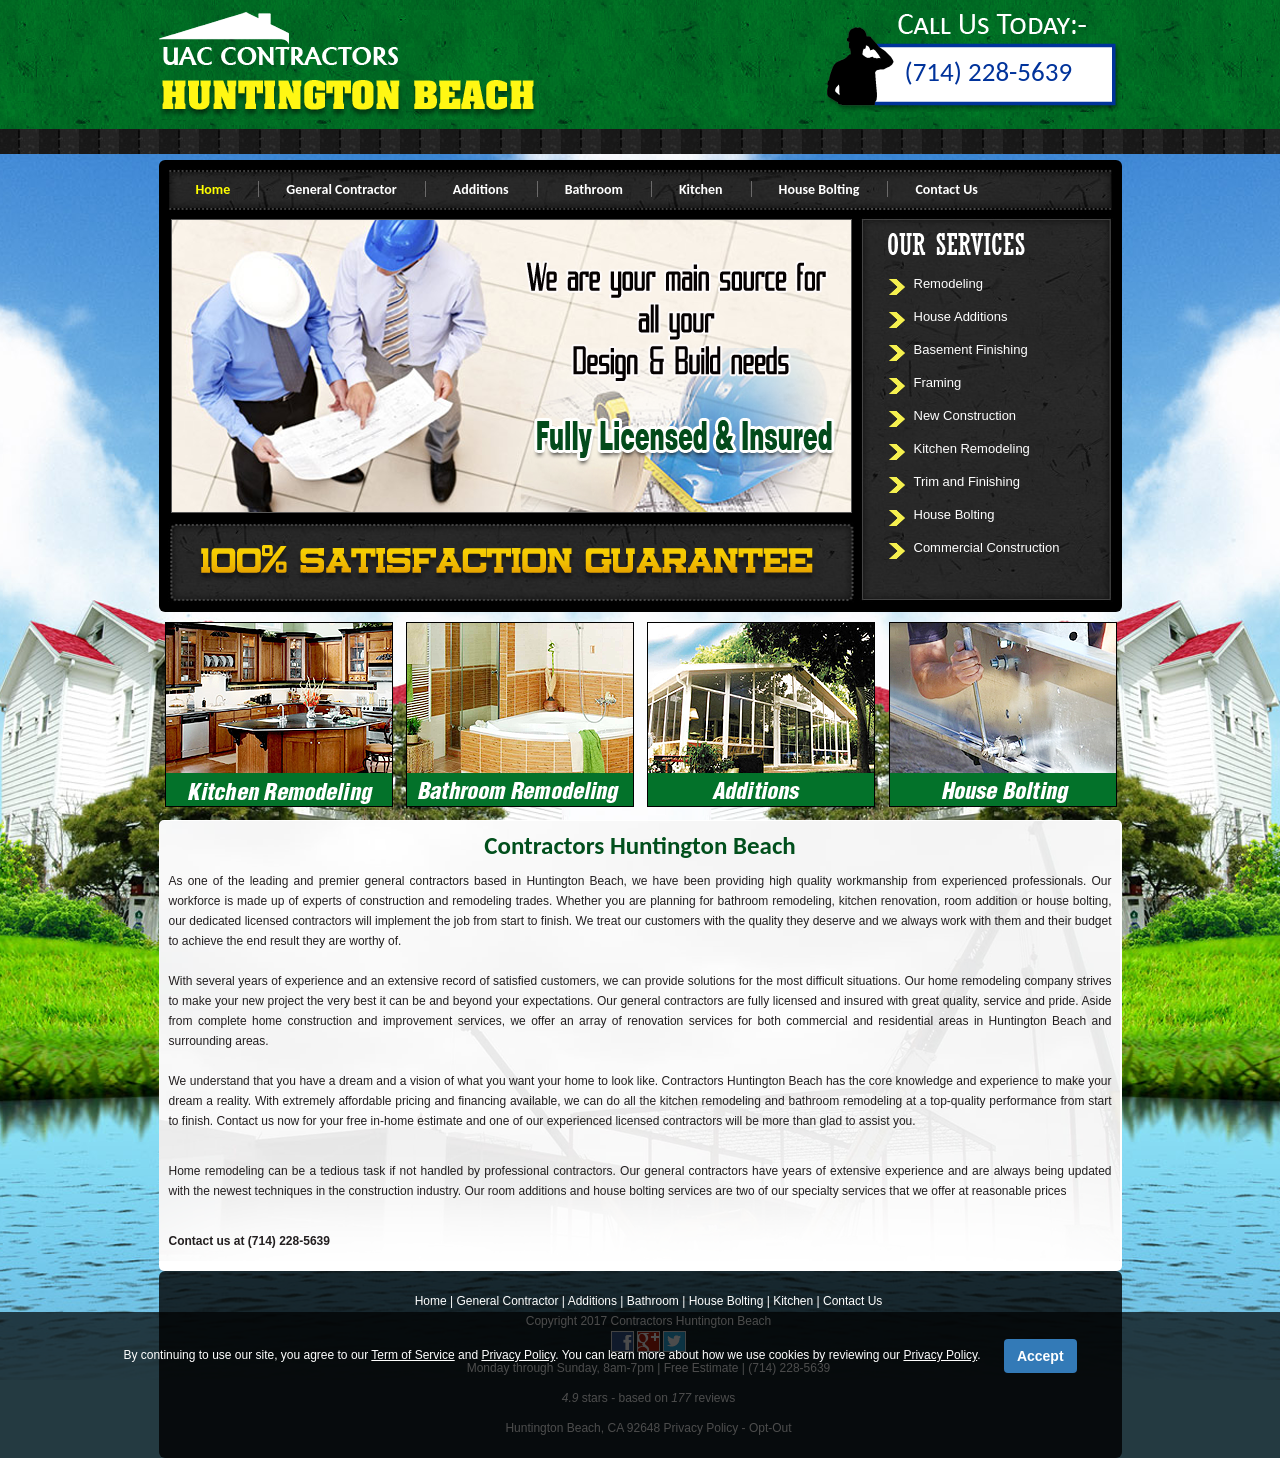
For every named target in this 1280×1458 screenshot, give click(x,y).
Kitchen (701, 189)
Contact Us (946, 189)
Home (213, 189)
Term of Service (412, 1355)
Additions (481, 189)
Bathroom (594, 189)
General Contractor (341, 189)
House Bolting (819, 189)
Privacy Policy (518, 1355)
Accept (1040, 1356)
